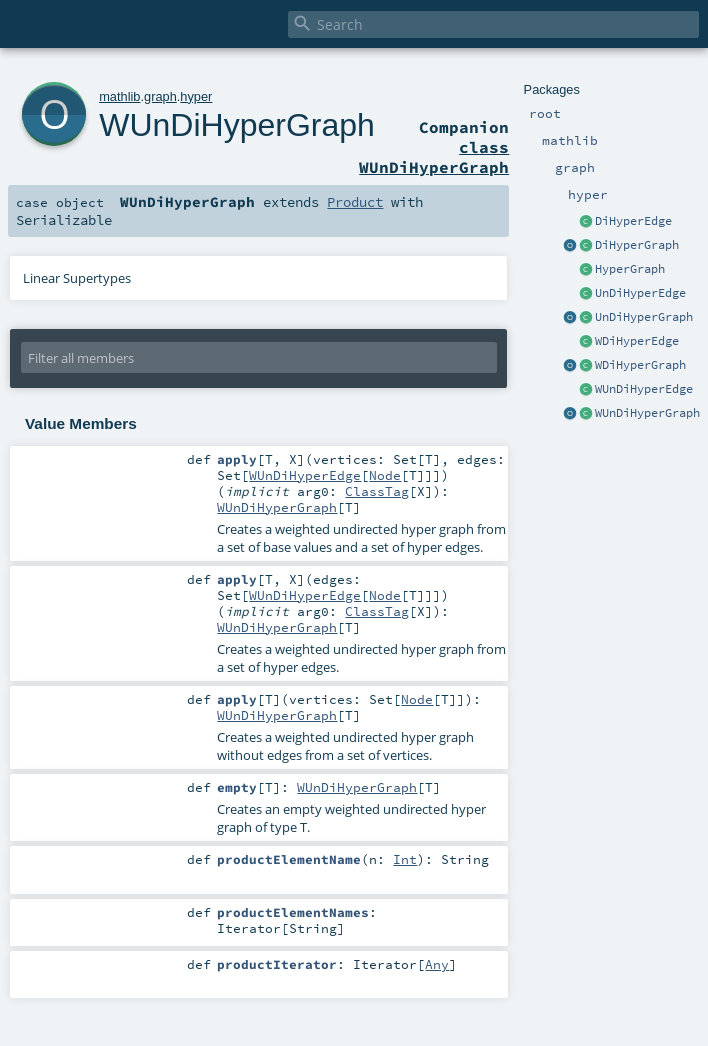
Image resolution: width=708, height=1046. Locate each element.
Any (437, 964)
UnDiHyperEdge (640, 293)
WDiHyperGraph (640, 365)
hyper (196, 96)
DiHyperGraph (637, 245)
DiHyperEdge (633, 221)
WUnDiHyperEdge (644, 389)
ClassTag (377, 491)
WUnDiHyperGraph (647, 413)
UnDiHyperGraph (644, 317)
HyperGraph (630, 269)
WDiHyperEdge (637, 341)
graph (160, 96)
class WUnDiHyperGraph (434, 157)
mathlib (119, 96)
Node (385, 475)
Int (405, 859)
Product (355, 202)
